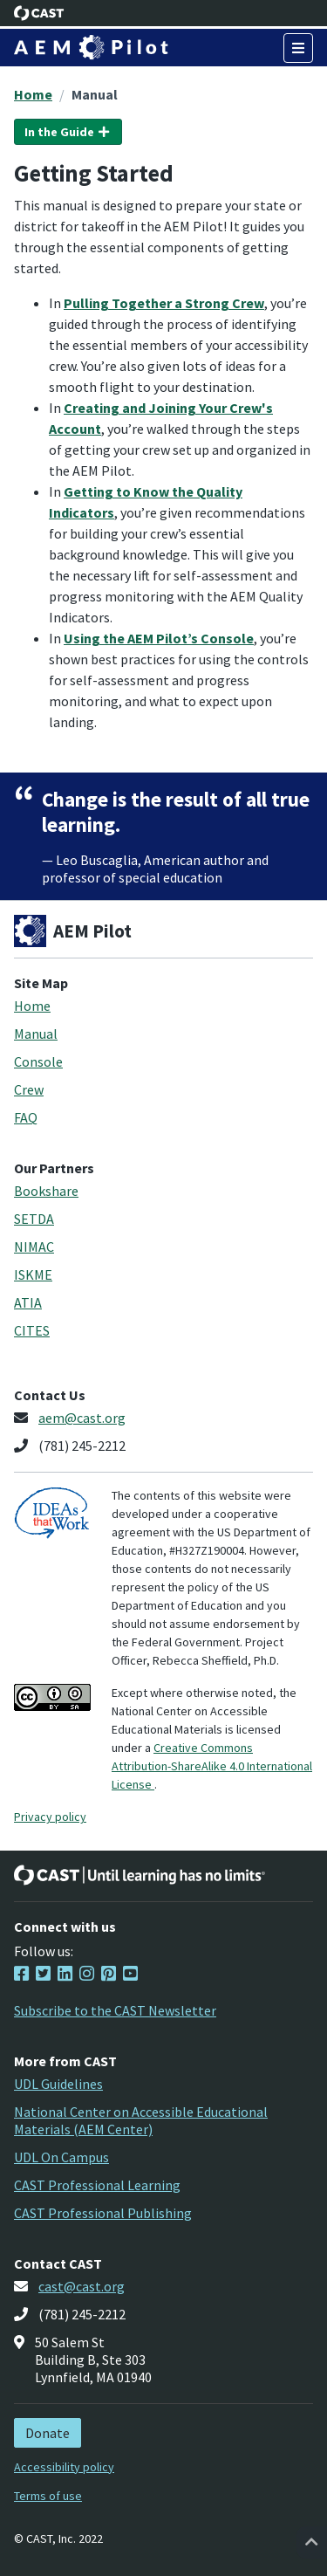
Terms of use (48, 2496)
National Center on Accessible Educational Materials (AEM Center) (141, 2120)
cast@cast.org (81, 2286)
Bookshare (46, 1190)
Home (33, 94)
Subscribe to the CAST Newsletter (115, 2010)
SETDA (34, 1218)
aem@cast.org (82, 1417)
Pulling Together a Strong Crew (164, 303)
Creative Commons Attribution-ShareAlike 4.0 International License (212, 1766)
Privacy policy (50, 1816)
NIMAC (34, 1246)
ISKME (33, 1274)
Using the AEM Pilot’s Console (159, 638)
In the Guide (68, 132)
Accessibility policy (64, 2467)
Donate (47, 2433)
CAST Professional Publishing (103, 2213)
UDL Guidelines (58, 2083)
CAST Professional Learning (97, 2185)
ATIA (28, 1302)
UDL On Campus (61, 2157)
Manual (95, 94)
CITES (32, 1330)
